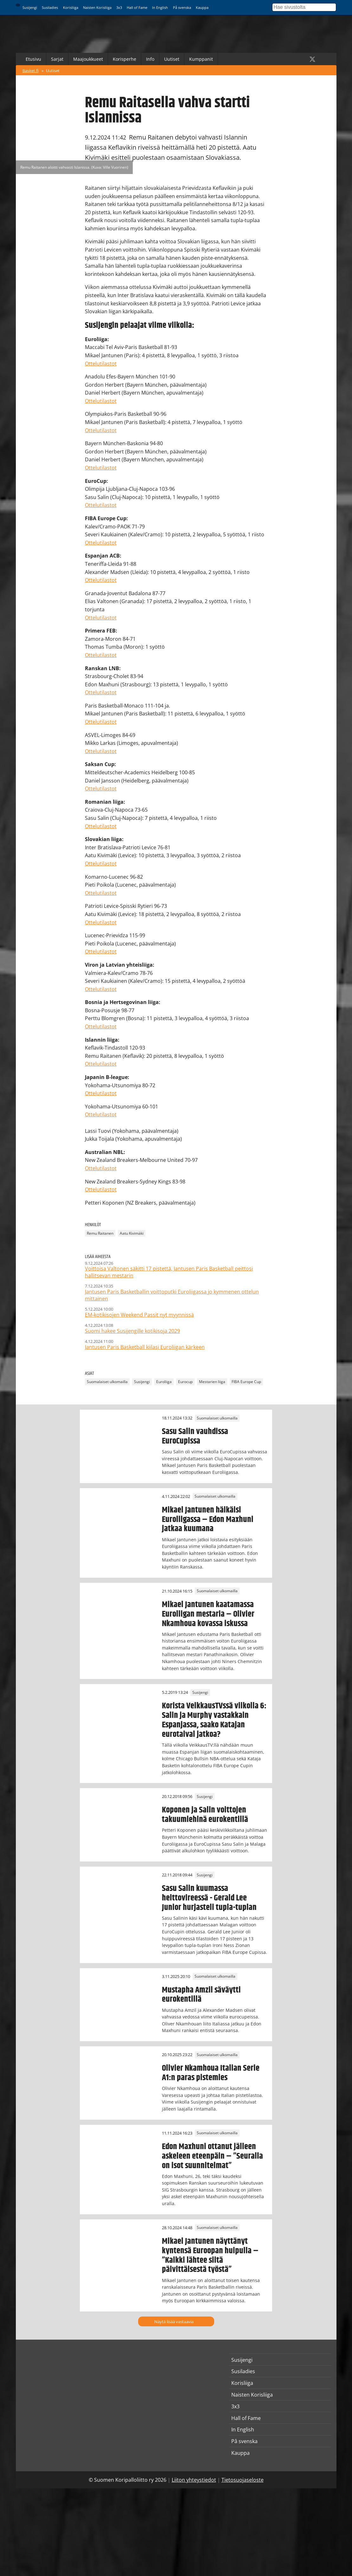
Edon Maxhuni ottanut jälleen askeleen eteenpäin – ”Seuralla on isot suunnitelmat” (212, 2156)
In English (160, 7)
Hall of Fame (137, 7)
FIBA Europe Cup (246, 1381)
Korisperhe (124, 59)
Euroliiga (164, 1381)
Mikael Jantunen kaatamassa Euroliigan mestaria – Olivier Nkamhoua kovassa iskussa (208, 1614)
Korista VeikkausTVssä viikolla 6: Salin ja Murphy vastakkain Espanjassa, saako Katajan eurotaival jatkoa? (214, 1720)
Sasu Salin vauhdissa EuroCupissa (195, 1436)
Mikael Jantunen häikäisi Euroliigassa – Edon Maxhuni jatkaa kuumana (207, 1519)
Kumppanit (201, 59)
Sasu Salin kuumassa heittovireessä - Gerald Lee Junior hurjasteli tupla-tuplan (209, 1898)
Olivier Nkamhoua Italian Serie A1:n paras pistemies (210, 2072)
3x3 (119, 7)
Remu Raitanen (100, 1233)
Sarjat (57, 59)
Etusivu (33, 59)
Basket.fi (30, 70)
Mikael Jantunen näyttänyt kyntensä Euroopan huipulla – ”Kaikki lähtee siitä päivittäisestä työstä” (210, 2255)
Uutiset (171, 59)
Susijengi (29, 7)
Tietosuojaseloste (242, 2479)
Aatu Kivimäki (132, 1233)
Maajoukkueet (88, 59)
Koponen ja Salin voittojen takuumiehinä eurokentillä (205, 1814)
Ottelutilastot (101, 363)
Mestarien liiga (212, 1381)
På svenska (182, 7)
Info (150, 59)
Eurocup (185, 1381)
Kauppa (202, 7)
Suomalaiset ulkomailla (107, 1381)
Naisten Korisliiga (97, 7)
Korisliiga (70, 7)
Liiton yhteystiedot (194, 2479)
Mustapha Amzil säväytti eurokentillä (201, 1994)
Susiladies (50, 7)
